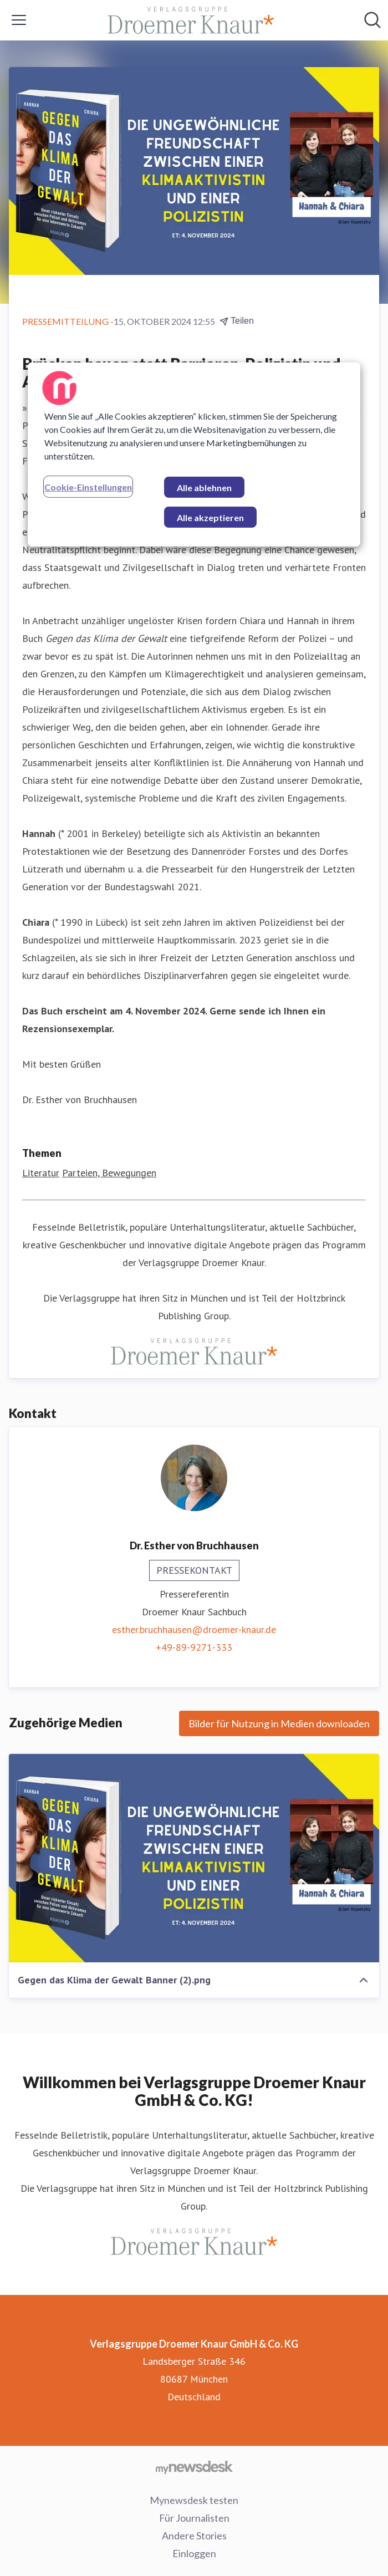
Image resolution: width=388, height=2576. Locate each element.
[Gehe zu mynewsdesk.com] (194, 2467)
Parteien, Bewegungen (109, 1172)
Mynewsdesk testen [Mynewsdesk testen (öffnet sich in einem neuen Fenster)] (194, 2500)
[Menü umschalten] (19, 20)
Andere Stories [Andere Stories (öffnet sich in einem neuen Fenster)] (194, 2535)
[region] (194, 455)
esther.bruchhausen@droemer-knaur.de (194, 1629)
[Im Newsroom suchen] (372, 20)
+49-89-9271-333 (194, 1647)
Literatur (40, 1172)
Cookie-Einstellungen (88, 487)
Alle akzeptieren (210, 517)
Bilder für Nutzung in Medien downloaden (279, 1723)
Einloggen (194, 2553)
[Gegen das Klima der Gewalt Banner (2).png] (194, 1858)
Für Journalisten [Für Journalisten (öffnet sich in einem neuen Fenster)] (194, 2518)
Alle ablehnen (204, 487)
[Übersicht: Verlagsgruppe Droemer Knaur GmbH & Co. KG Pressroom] (191, 20)
